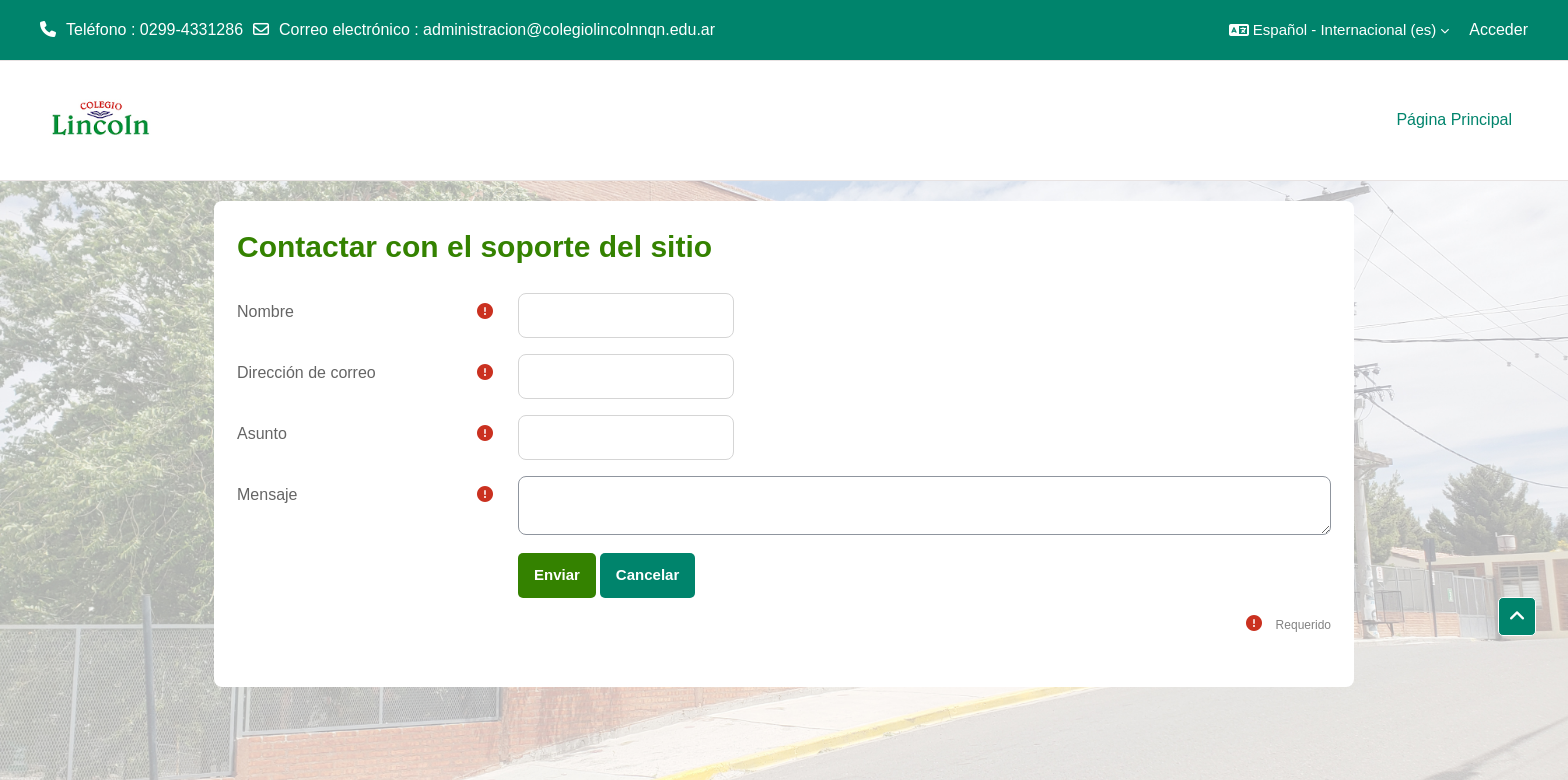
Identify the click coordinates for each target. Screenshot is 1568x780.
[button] (1339, 30)
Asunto (262, 433)
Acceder (1498, 29)
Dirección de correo (306, 372)
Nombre (265, 311)
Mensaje (267, 494)
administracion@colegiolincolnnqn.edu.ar (569, 29)
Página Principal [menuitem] (1454, 119)
